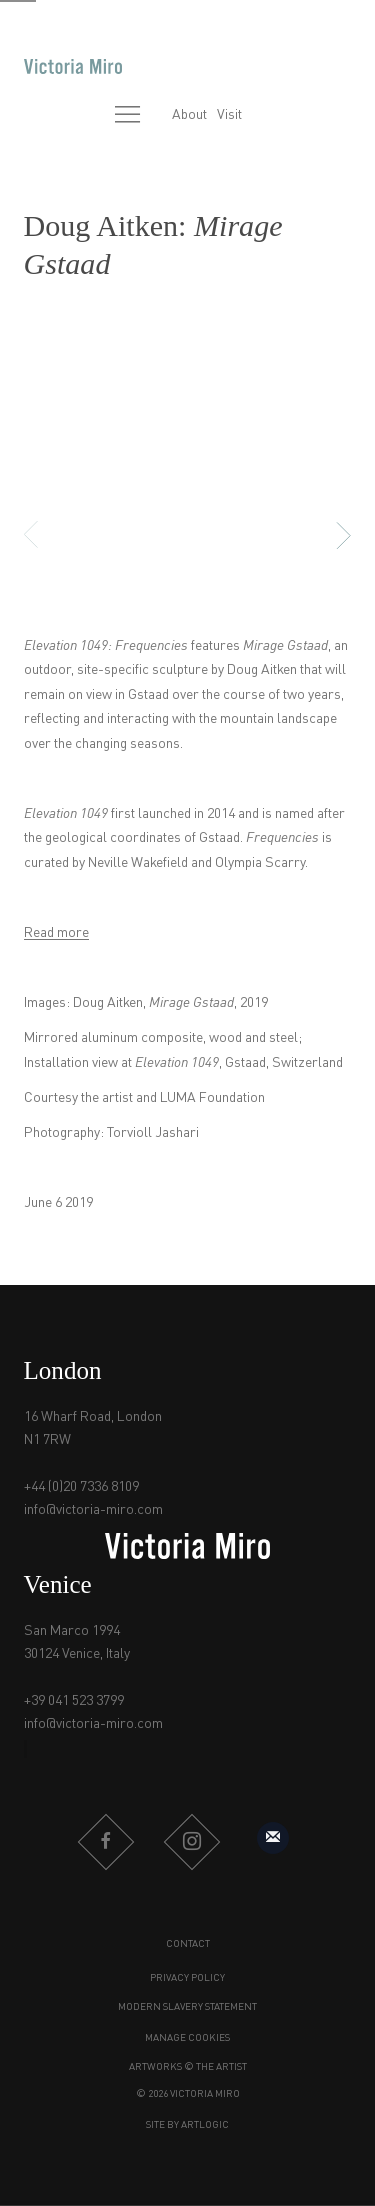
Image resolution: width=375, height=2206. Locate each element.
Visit (229, 115)
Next (332, 535)
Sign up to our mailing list (273, 1838)
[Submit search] (85, 116)
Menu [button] (128, 116)
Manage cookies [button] (187, 2038)
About (189, 115)
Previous (43, 535)
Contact (188, 1944)
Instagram (192, 1842)
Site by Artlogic (187, 2125)
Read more (56, 933)
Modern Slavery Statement (187, 2007)
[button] (122, 535)
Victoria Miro (73, 66)
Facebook (106, 1842)
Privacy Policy (187, 1978)
